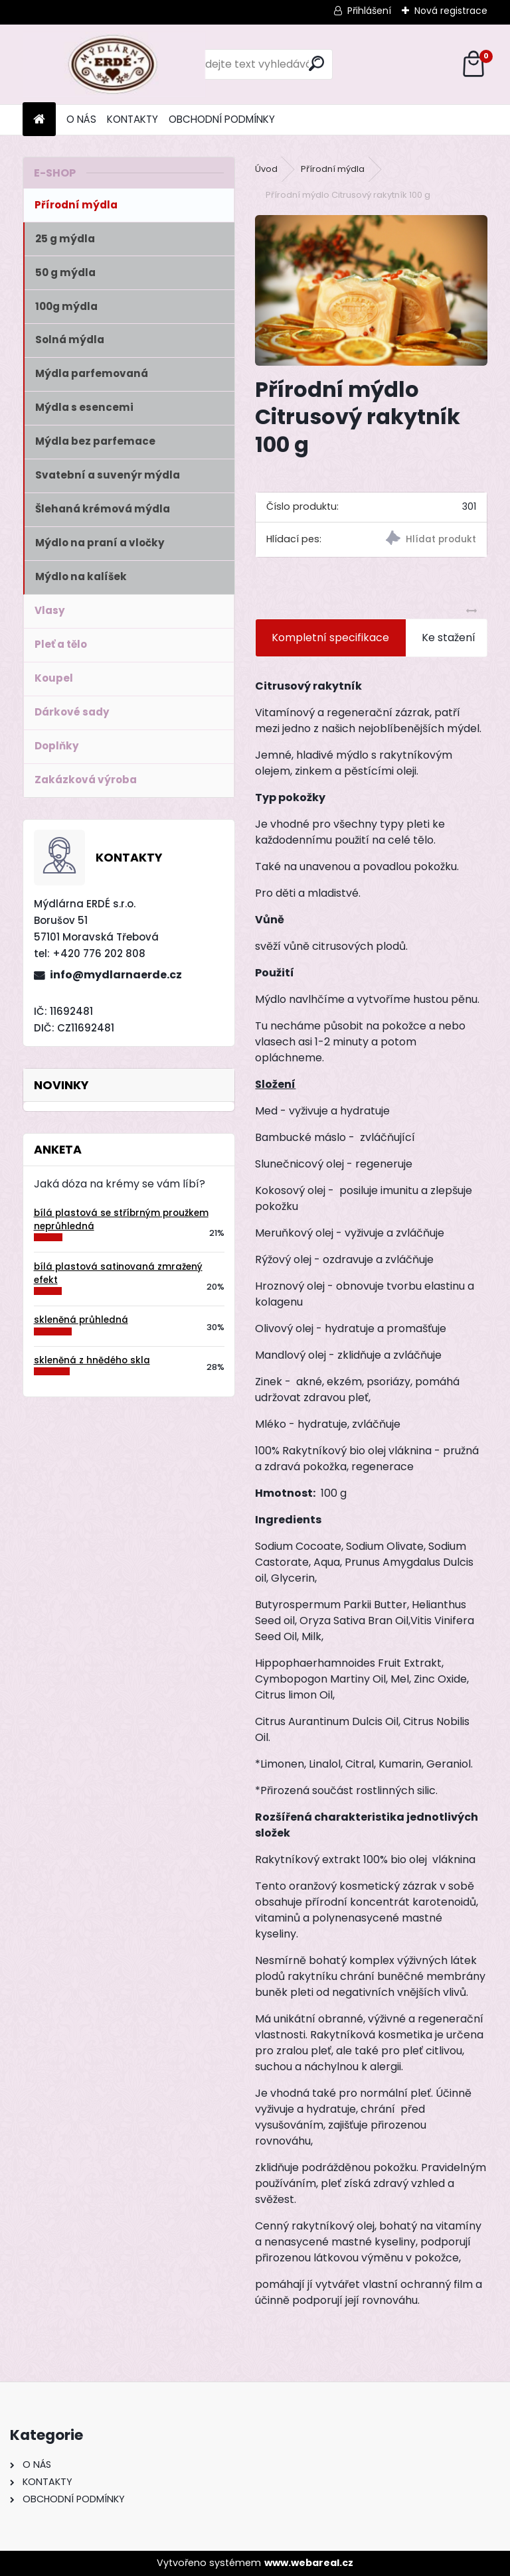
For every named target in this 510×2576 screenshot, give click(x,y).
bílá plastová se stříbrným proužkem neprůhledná (121, 1220)
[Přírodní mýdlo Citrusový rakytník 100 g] (371, 290)
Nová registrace (450, 10)
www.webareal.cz (308, 2562)
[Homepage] (39, 120)
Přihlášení (369, 10)
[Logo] (114, 64)
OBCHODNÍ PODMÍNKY (222, 119)
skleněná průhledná (81, 1320)
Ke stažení (448, 637)
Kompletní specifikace (330, 637)
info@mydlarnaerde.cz (116, 974)
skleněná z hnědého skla (92, 1360)
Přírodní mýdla (333, 169)
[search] (316, 63)
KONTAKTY (132, 119)
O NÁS (81, 119)
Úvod (266, 169)
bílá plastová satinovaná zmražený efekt (118, 1273)
